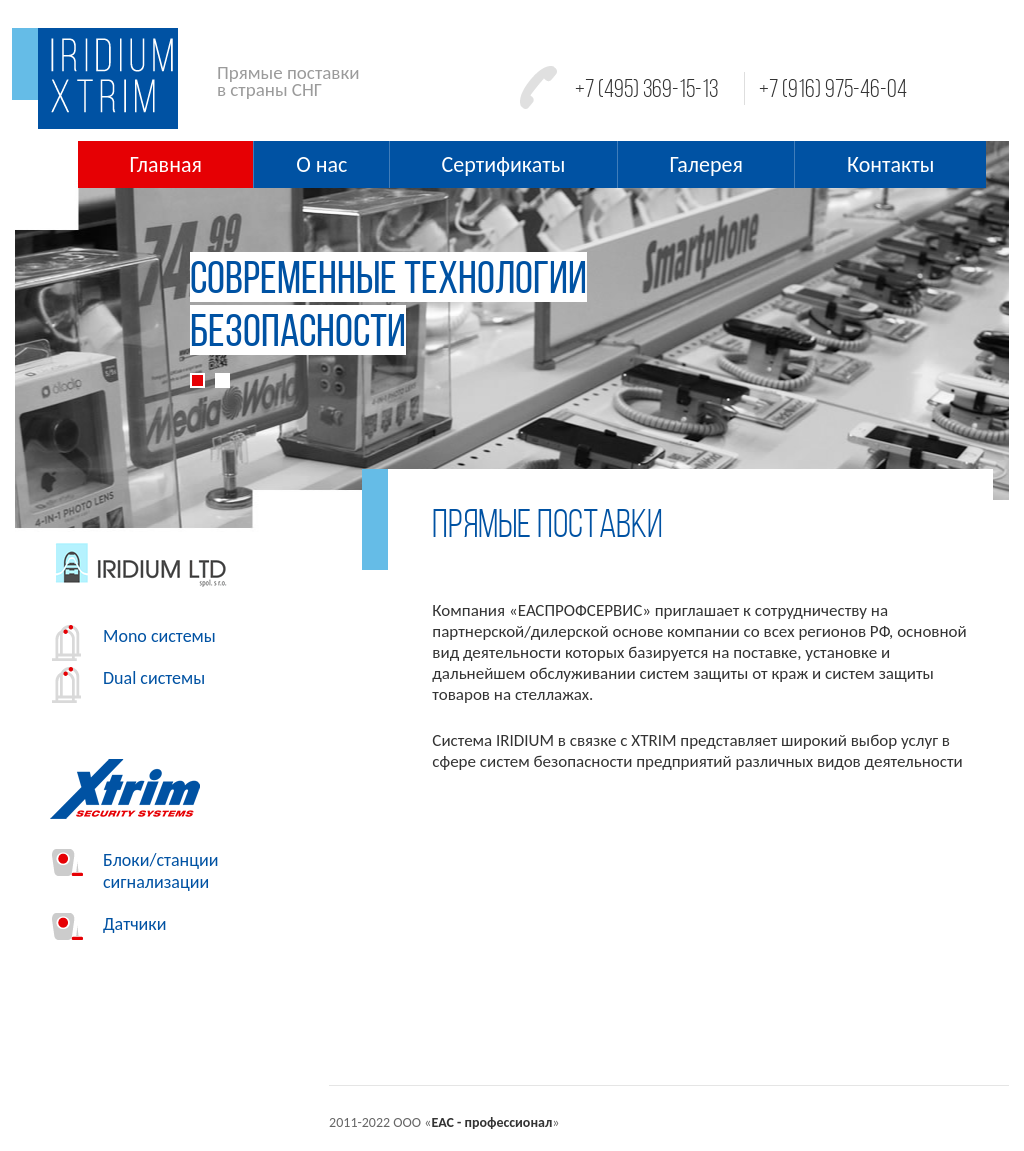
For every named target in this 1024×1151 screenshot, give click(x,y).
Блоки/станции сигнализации (135, 871)
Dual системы (128, 678)
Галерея (706, 164)
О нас (321, 164)
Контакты (890, 164)
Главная (166, 164)
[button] (89, 341)
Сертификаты (504, 164)
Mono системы (134, 636)
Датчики (109, 924)
